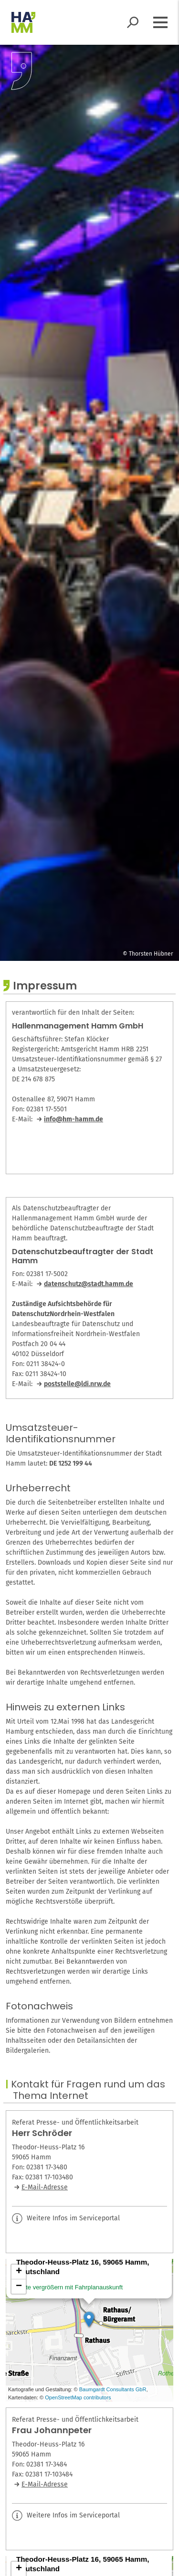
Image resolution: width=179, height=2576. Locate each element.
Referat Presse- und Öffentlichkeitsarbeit (75, 2123)
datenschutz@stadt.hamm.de (88, 1284)
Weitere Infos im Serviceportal (66, 2218)
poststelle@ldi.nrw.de (77, 1384)
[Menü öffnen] (160, 22)
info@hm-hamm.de (73, 1119)
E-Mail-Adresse (44, 2187)
